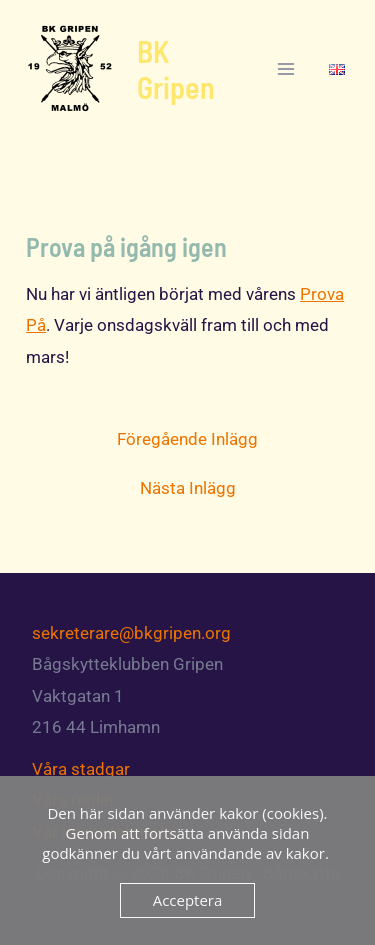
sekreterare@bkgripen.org (131, 633)
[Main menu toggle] (287, 69)
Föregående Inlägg (187, 439)
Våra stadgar (81, 769)
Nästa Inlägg (188, 488)
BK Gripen (176, 69)
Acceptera (188, 900)
